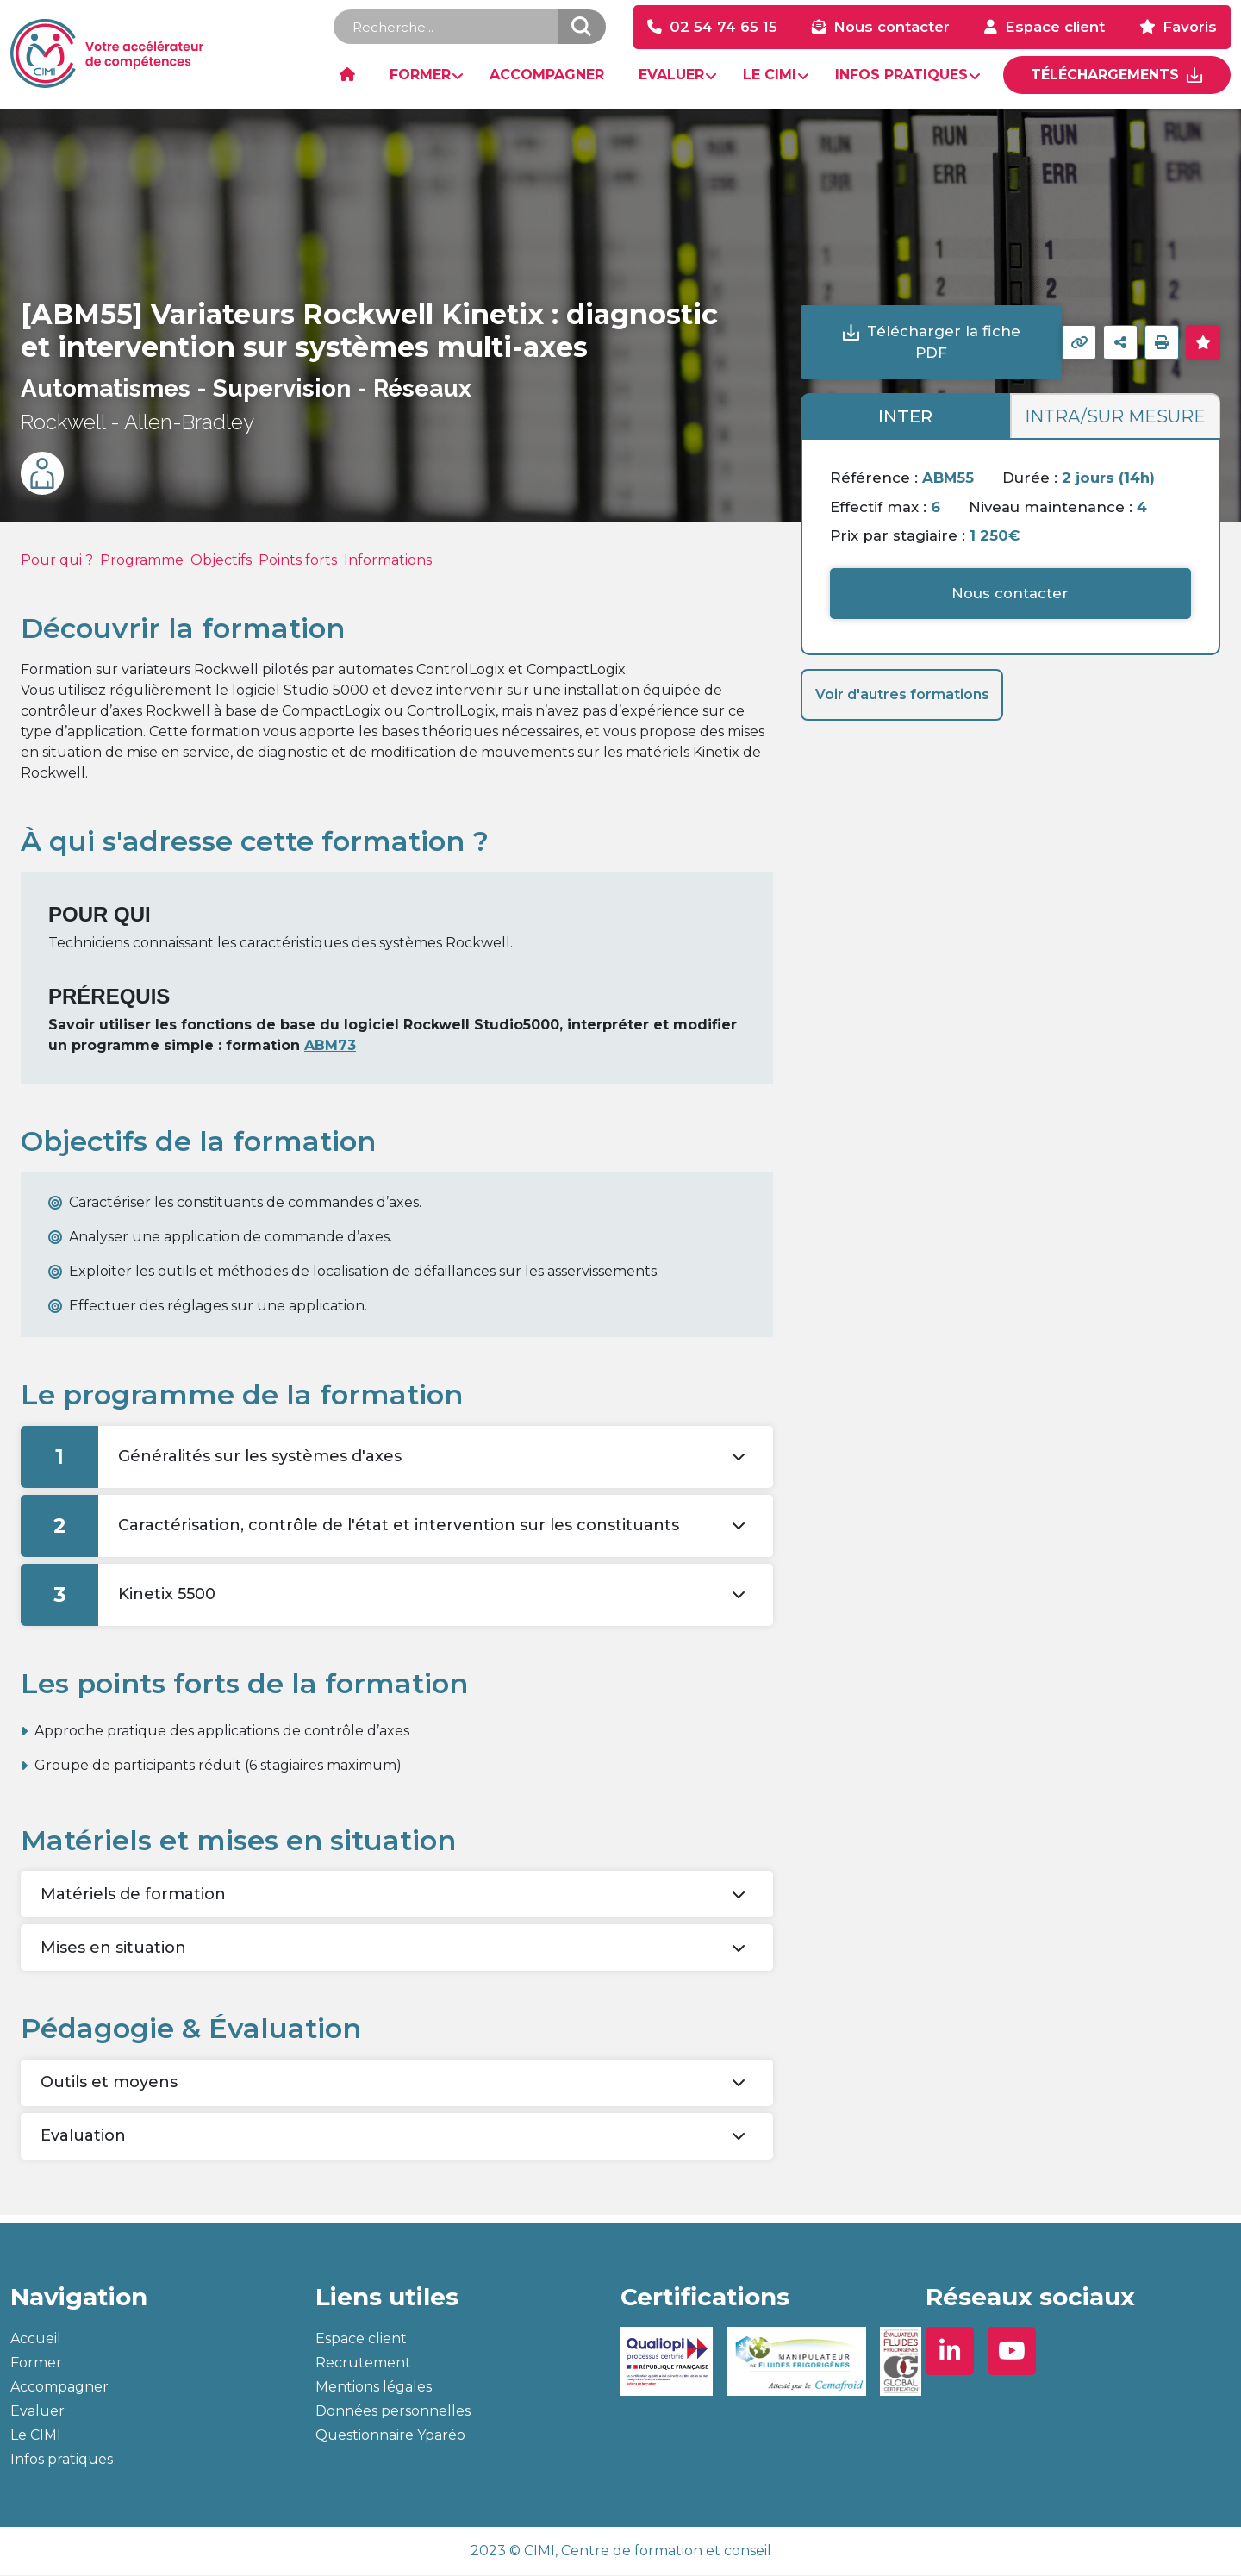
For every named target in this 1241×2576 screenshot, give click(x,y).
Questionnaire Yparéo (390, 2436)
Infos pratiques (61, 2460)
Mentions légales (373, 2387)
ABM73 (330, 1046)
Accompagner (59, 2387)
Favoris (1190, 28)
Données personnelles (393, 2412)
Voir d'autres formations (902, 695)
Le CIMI (35, 2436)
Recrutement (363, 2363)
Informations (388, 561)
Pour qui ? (57, 561)
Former (36, 2363)
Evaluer (37, 2412)
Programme (142, 561)
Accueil (35, 2339)
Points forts (298, 561)
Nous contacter (891, 28)
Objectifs (221, 561)
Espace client (1055, 28)
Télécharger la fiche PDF (943, 341)
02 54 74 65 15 (723, 28)
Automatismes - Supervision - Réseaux (246, 390)
